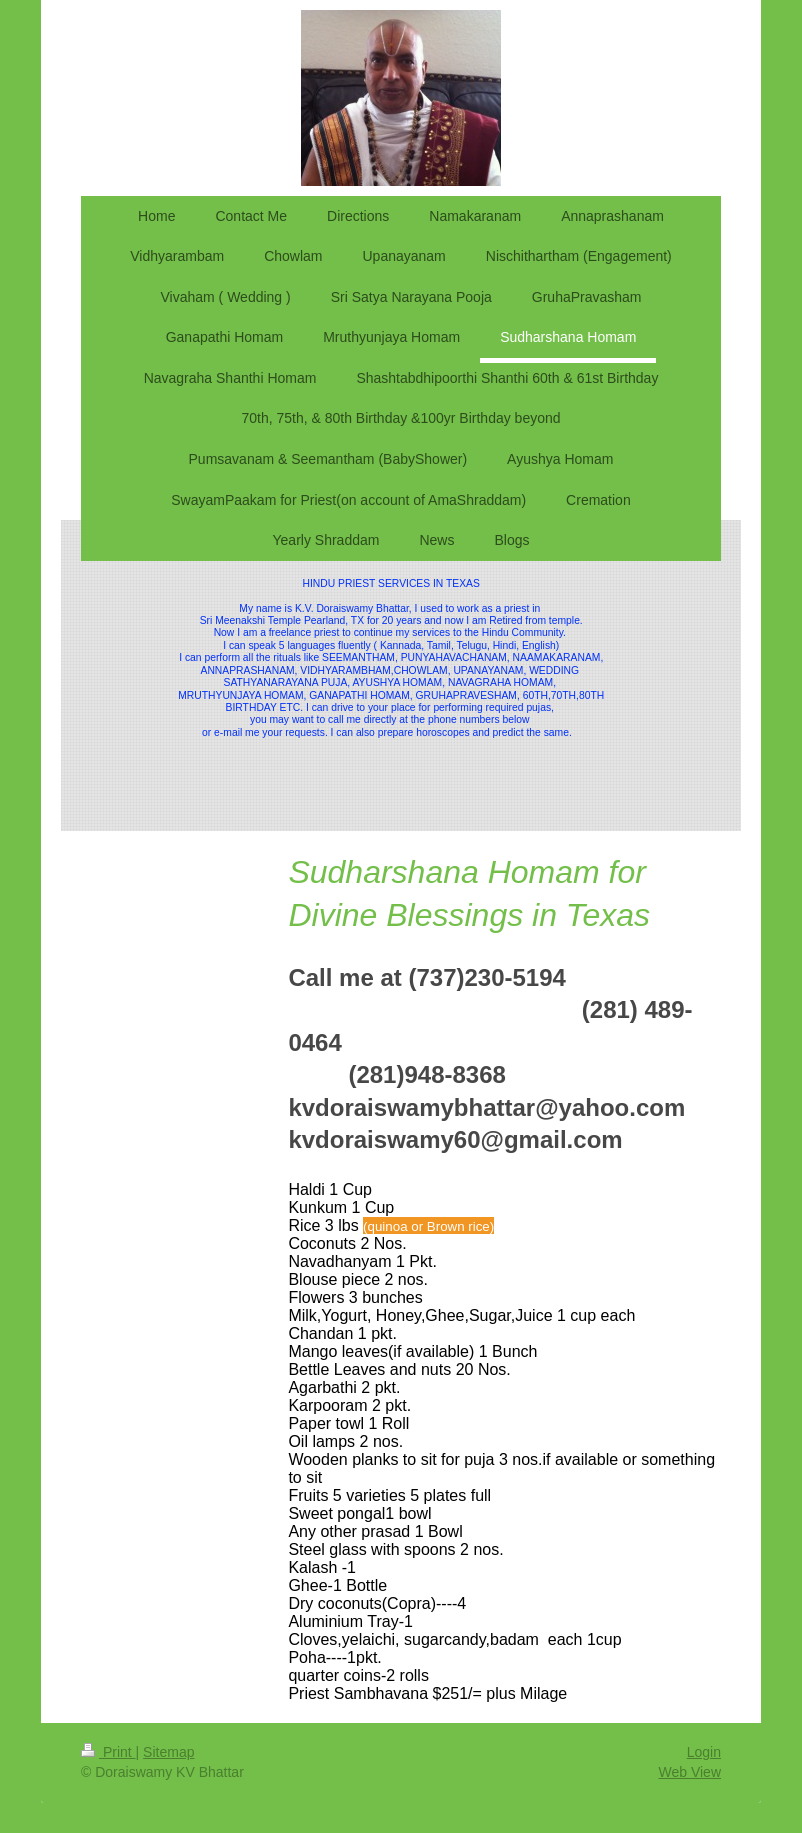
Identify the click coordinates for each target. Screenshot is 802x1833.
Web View (689, 1772)
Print (108, 1752)
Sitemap (168, 1752)
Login (704, 1752)
